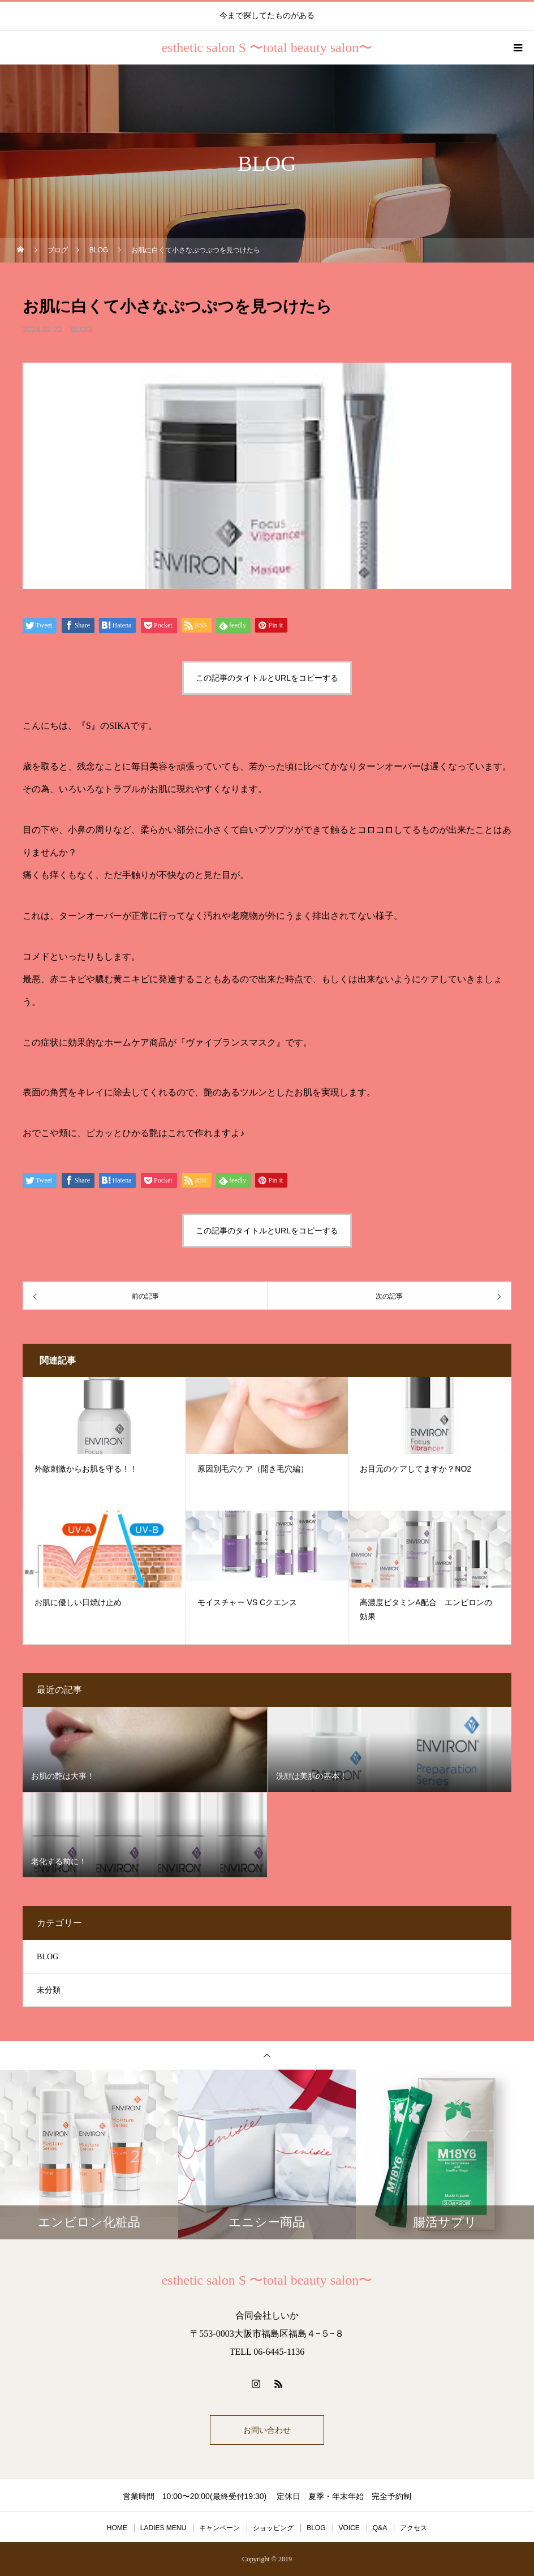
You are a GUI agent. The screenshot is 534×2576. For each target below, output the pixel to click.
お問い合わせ (267, 2430)
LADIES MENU (163, 2528)
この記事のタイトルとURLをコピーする (267, 677)
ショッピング (273, 2528)
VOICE (349, 2528)
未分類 (49, 1990)
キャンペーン (219, 2528)
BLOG (81, 329)
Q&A (380, 2528)
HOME (117, 2528)
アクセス (413, 2528)
